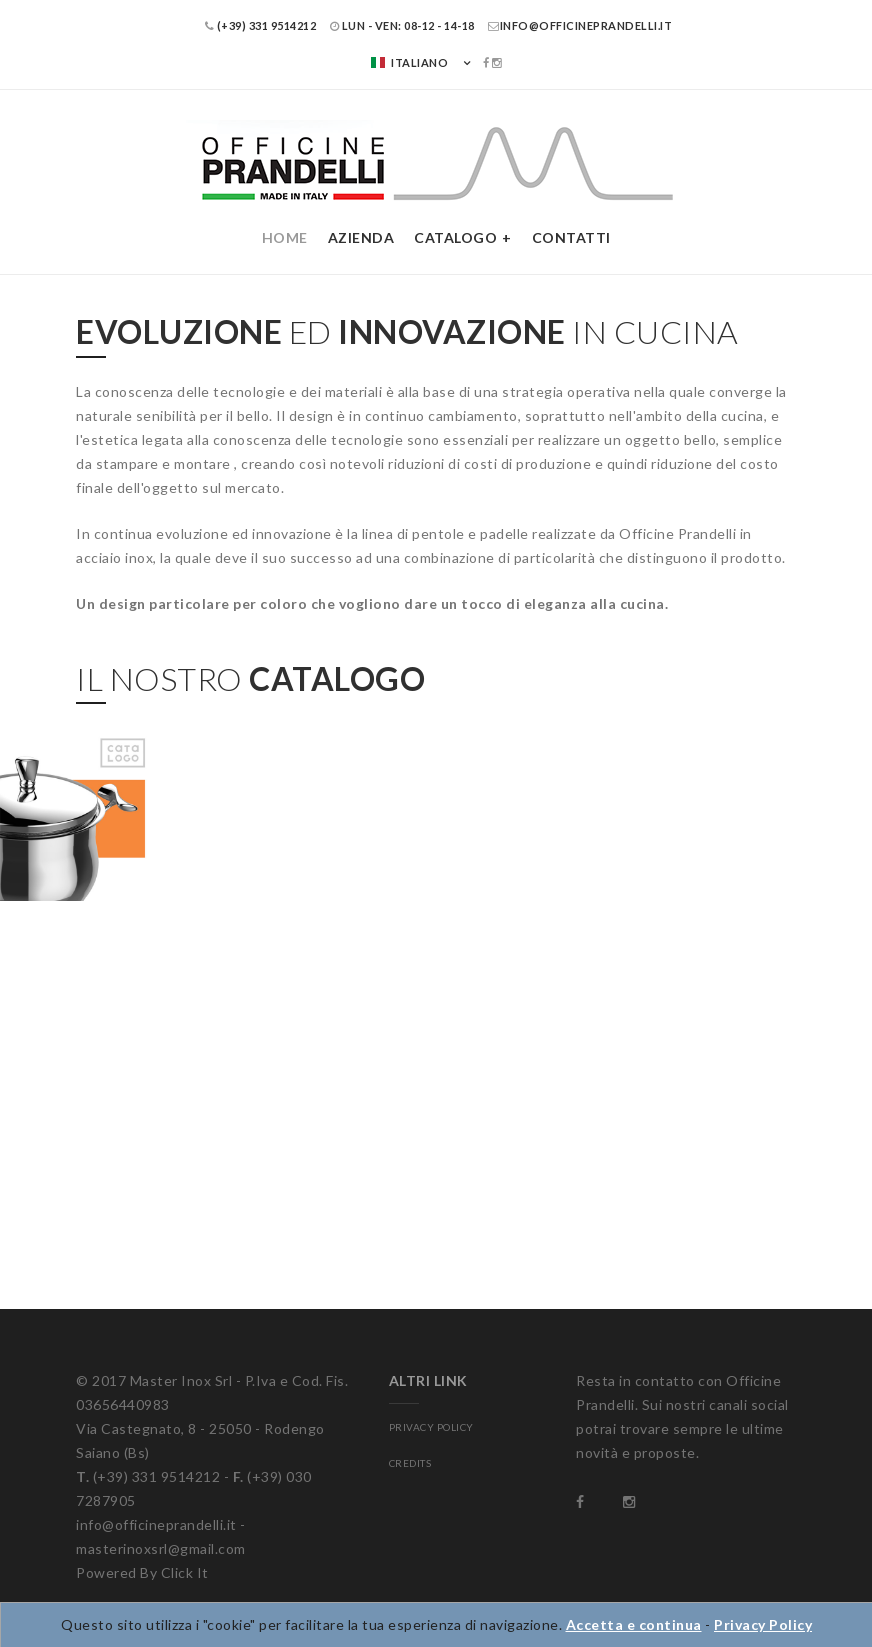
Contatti (571, 237)
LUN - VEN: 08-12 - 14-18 (402, 25)
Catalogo (455, 237)
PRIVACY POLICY (431, 1427)
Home (285, 237)
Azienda (361, 237)
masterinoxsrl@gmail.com (161, 1548)
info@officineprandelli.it (580, 25)
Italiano (409, 62)
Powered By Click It (142, 1572)
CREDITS (410, 1463)
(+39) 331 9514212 (261, 25)
